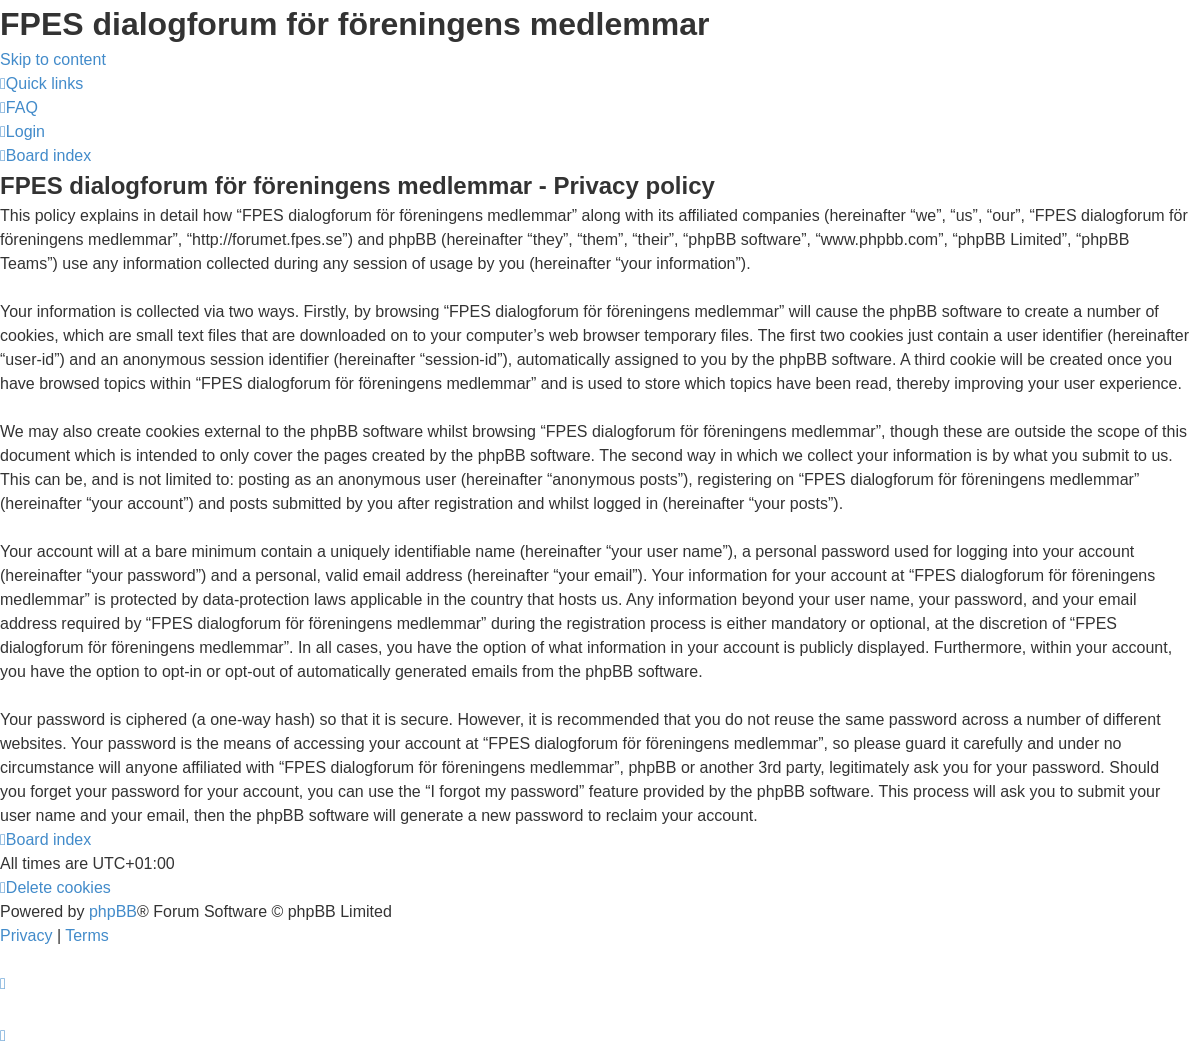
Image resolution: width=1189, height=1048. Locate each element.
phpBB (113, 911)
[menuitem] (19, 107)
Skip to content (53, 59)
